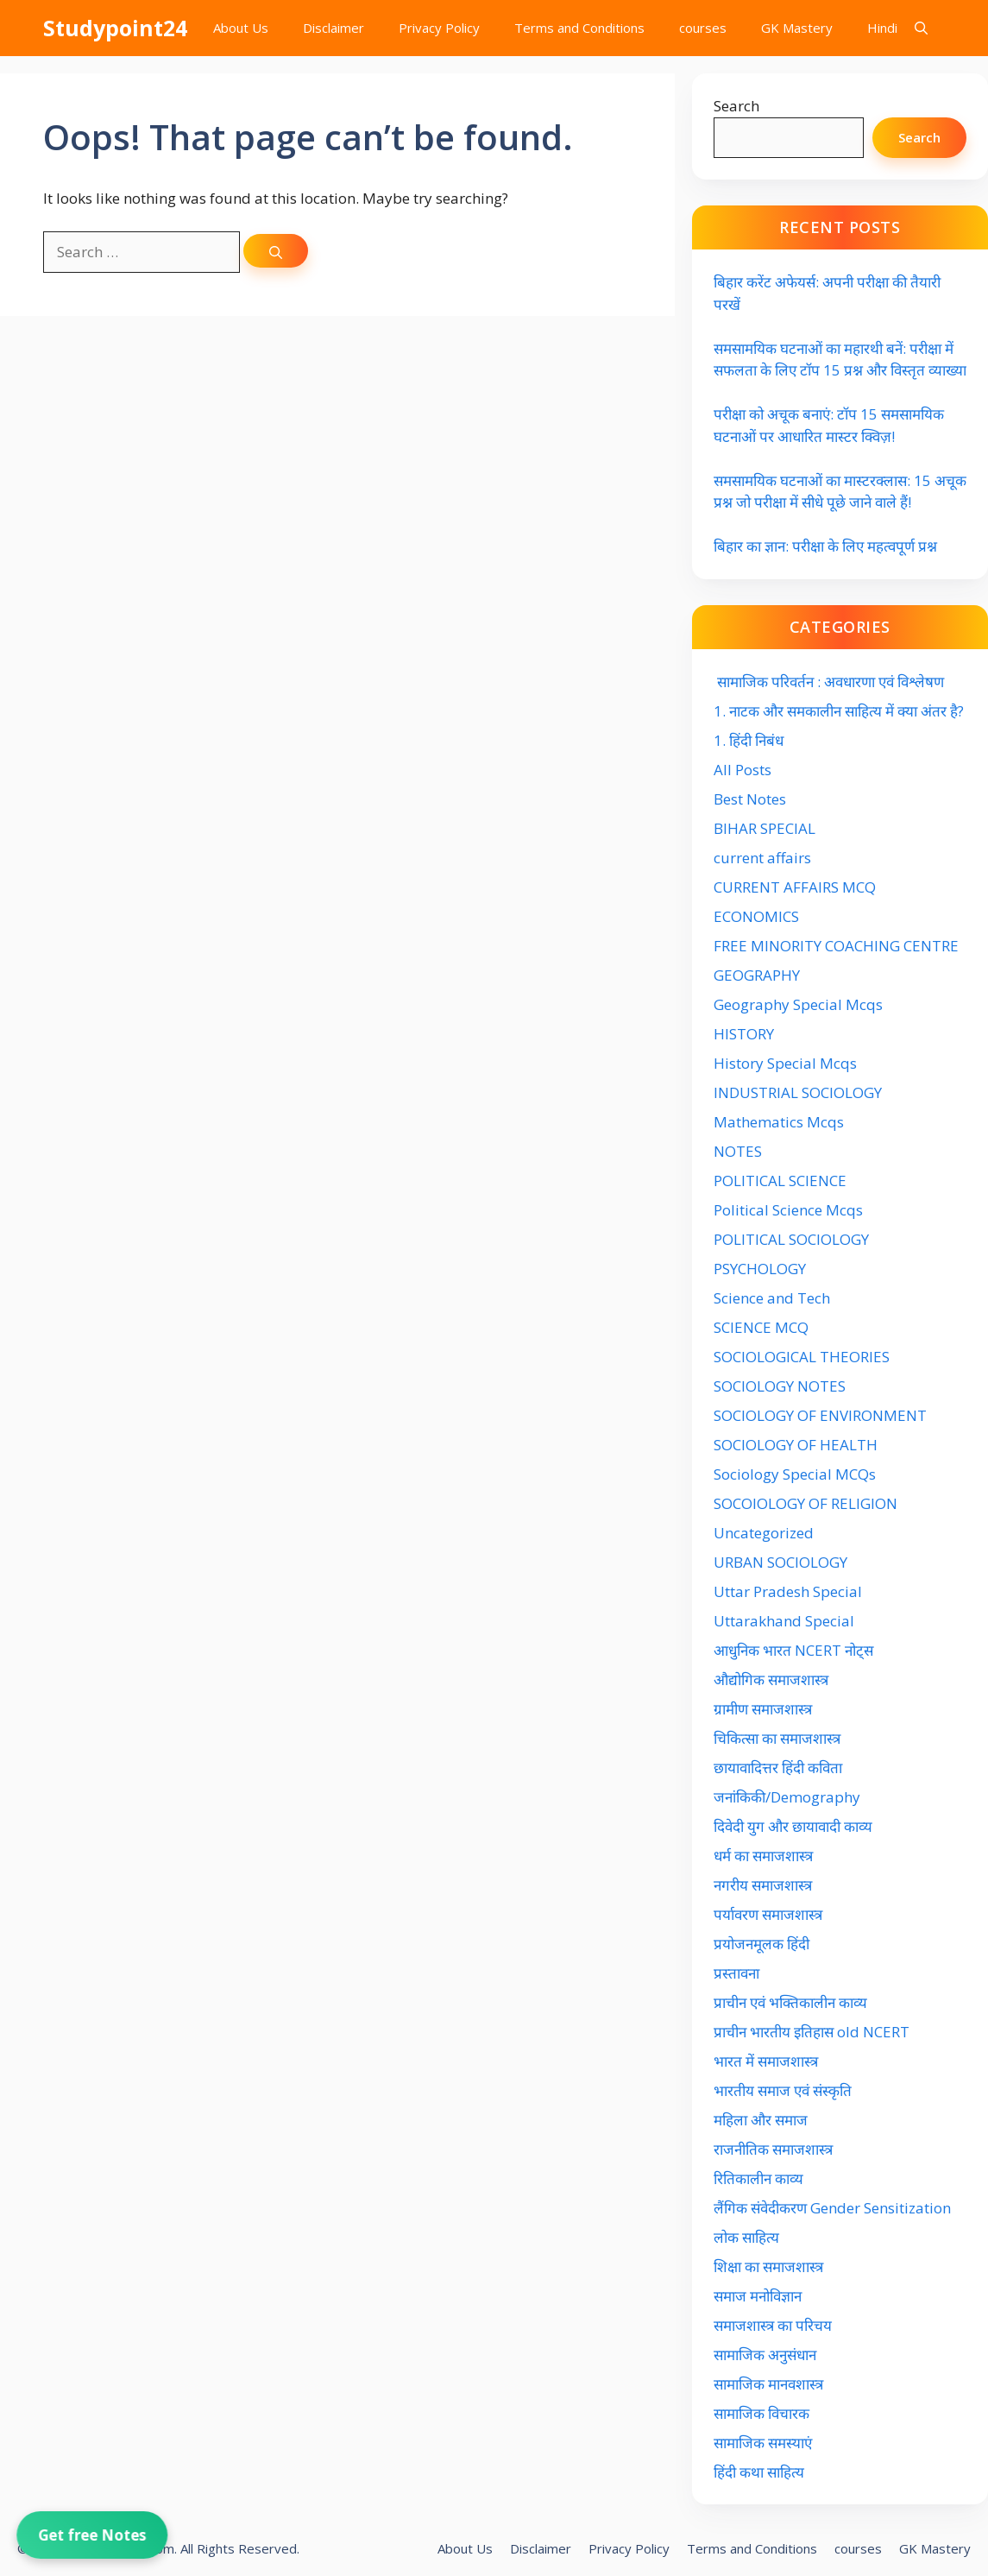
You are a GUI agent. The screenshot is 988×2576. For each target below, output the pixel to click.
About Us (240, 27)
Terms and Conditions (579, 27)
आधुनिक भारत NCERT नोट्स (793, 1650)
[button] (921, 28)
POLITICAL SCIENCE (780, 1180)
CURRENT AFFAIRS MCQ (795, 887)
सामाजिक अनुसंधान (765, 2354)
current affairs (762, 858)
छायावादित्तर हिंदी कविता (780, 1767)
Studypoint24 (115, 27)
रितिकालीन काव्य (760, 2178)
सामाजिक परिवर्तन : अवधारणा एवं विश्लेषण (829, 681)
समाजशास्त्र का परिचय (773, 2325)
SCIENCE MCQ (761, 1327)
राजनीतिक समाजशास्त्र (773, 2149)
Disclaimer (333, 27)
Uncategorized (764, 1533)
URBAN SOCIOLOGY (780, 1562)
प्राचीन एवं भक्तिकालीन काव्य (792, 2002)
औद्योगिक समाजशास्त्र (771, 1679)
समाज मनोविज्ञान (758, 2296)
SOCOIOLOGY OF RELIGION (805, 1503)
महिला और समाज (761, 2120)
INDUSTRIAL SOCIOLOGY (798, 1092)
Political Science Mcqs (788, 1210)
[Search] (275, 251)
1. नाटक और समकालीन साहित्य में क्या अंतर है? (839, 711)
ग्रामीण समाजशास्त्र (763, 1709)
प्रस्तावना (736, 1973)
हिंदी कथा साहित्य (761, 2472)
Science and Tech (772, 1298)
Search (736, 106)
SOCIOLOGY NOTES (780, 1386)
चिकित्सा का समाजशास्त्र (777, 1738)
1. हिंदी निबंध (748, 740)
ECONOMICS (756, 916)
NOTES (738, 1151)
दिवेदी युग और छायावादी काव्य (793, 1826)
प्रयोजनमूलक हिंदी (761, 1944)
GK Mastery (797, 27)
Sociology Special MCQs (795, 1474)
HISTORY (744, 1034)
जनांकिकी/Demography (787, 1797)
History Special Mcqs (785, 1063)
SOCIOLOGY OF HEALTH (796, 1445)
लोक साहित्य (748, 2237)
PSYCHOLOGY (760, 1269)
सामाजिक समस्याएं (763, 2443)
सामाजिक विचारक (761, 2413)
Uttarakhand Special (784, 1621)
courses (703, 27)
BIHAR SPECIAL (764, 828)
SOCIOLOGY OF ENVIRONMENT (820, 1415)
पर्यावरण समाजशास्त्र (768, 1914)
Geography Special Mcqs (798, 1004)
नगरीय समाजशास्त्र (763, 1885)
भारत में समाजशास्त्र (767, 2061)
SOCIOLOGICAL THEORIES (802, 1357)
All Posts (742, 770)
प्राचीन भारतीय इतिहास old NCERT (811, 2032)
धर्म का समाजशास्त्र (763, 1856)
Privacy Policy (439, 27)
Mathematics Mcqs (779, 1122)
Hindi (882, 27)
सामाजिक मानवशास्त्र (768, 2384)
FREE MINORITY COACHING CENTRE (836, 946)
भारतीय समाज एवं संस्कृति (783, 2090)
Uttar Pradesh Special (788, 1591)
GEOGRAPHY (757, 975)
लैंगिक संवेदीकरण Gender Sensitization (832, 2208)
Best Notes (750, 799)
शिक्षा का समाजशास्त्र (768, 2266)
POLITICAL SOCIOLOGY (791, 1239)
